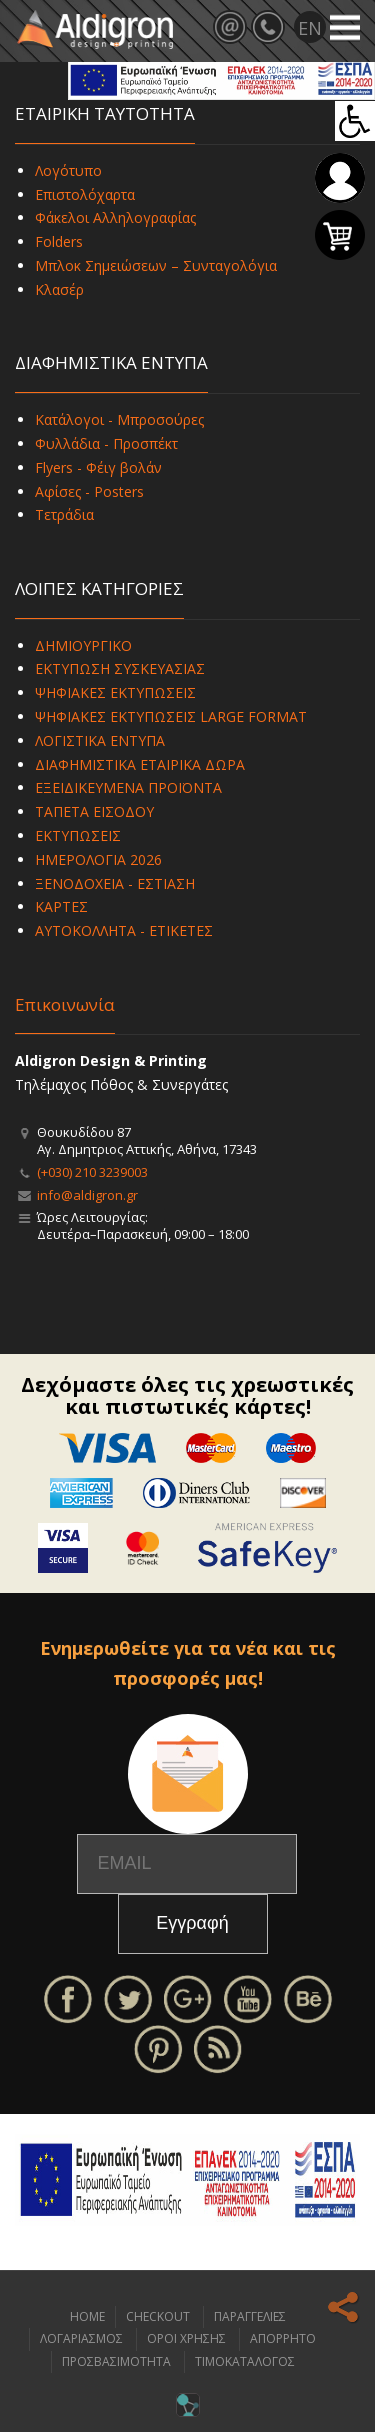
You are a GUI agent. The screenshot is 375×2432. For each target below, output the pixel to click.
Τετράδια (64, 514)
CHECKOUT (158, 2316)
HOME (87, 2316)
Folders (59, 241)
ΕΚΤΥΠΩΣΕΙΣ (78, 835)
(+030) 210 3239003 (92, 1172)
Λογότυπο (68, 170)
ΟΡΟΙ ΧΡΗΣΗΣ (186, 2338)
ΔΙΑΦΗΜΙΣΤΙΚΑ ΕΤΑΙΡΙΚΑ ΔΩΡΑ (140, 764)
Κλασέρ (59, 289)
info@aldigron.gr (87, 1195)
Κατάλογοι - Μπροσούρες (119, 419)
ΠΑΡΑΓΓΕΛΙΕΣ (250, 2316)
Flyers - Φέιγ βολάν (98, 467)
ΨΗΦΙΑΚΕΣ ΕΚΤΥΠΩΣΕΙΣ (115, 692)
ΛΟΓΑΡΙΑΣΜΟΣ (81, 2338)
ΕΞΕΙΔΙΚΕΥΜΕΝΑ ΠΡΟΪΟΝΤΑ (128, 787)
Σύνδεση (340, 178)
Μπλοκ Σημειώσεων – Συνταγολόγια (156, 265)
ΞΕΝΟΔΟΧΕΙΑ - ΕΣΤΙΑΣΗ (115, 883)
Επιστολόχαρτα (85, 194)
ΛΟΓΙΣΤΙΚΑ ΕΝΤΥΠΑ (100, 740)
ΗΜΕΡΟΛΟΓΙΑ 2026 (98, 859)
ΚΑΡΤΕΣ (61, 906)
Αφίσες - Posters (89, 491)
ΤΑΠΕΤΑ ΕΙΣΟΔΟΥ (94, 811)
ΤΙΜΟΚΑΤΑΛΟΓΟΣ (245, 2361)
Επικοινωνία (65, 1004)
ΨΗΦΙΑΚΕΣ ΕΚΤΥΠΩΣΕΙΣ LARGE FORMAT (171, 716)
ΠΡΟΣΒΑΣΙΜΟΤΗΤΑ (116, 2361)
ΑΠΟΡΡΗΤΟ (283, 2338)
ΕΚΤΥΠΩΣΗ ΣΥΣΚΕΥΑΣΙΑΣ (120, 668)
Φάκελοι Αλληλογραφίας (115, 217)
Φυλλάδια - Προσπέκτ (106, 443)
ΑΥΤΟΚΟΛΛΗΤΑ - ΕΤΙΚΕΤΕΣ (124, 930)
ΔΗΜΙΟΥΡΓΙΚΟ (83, 645)
